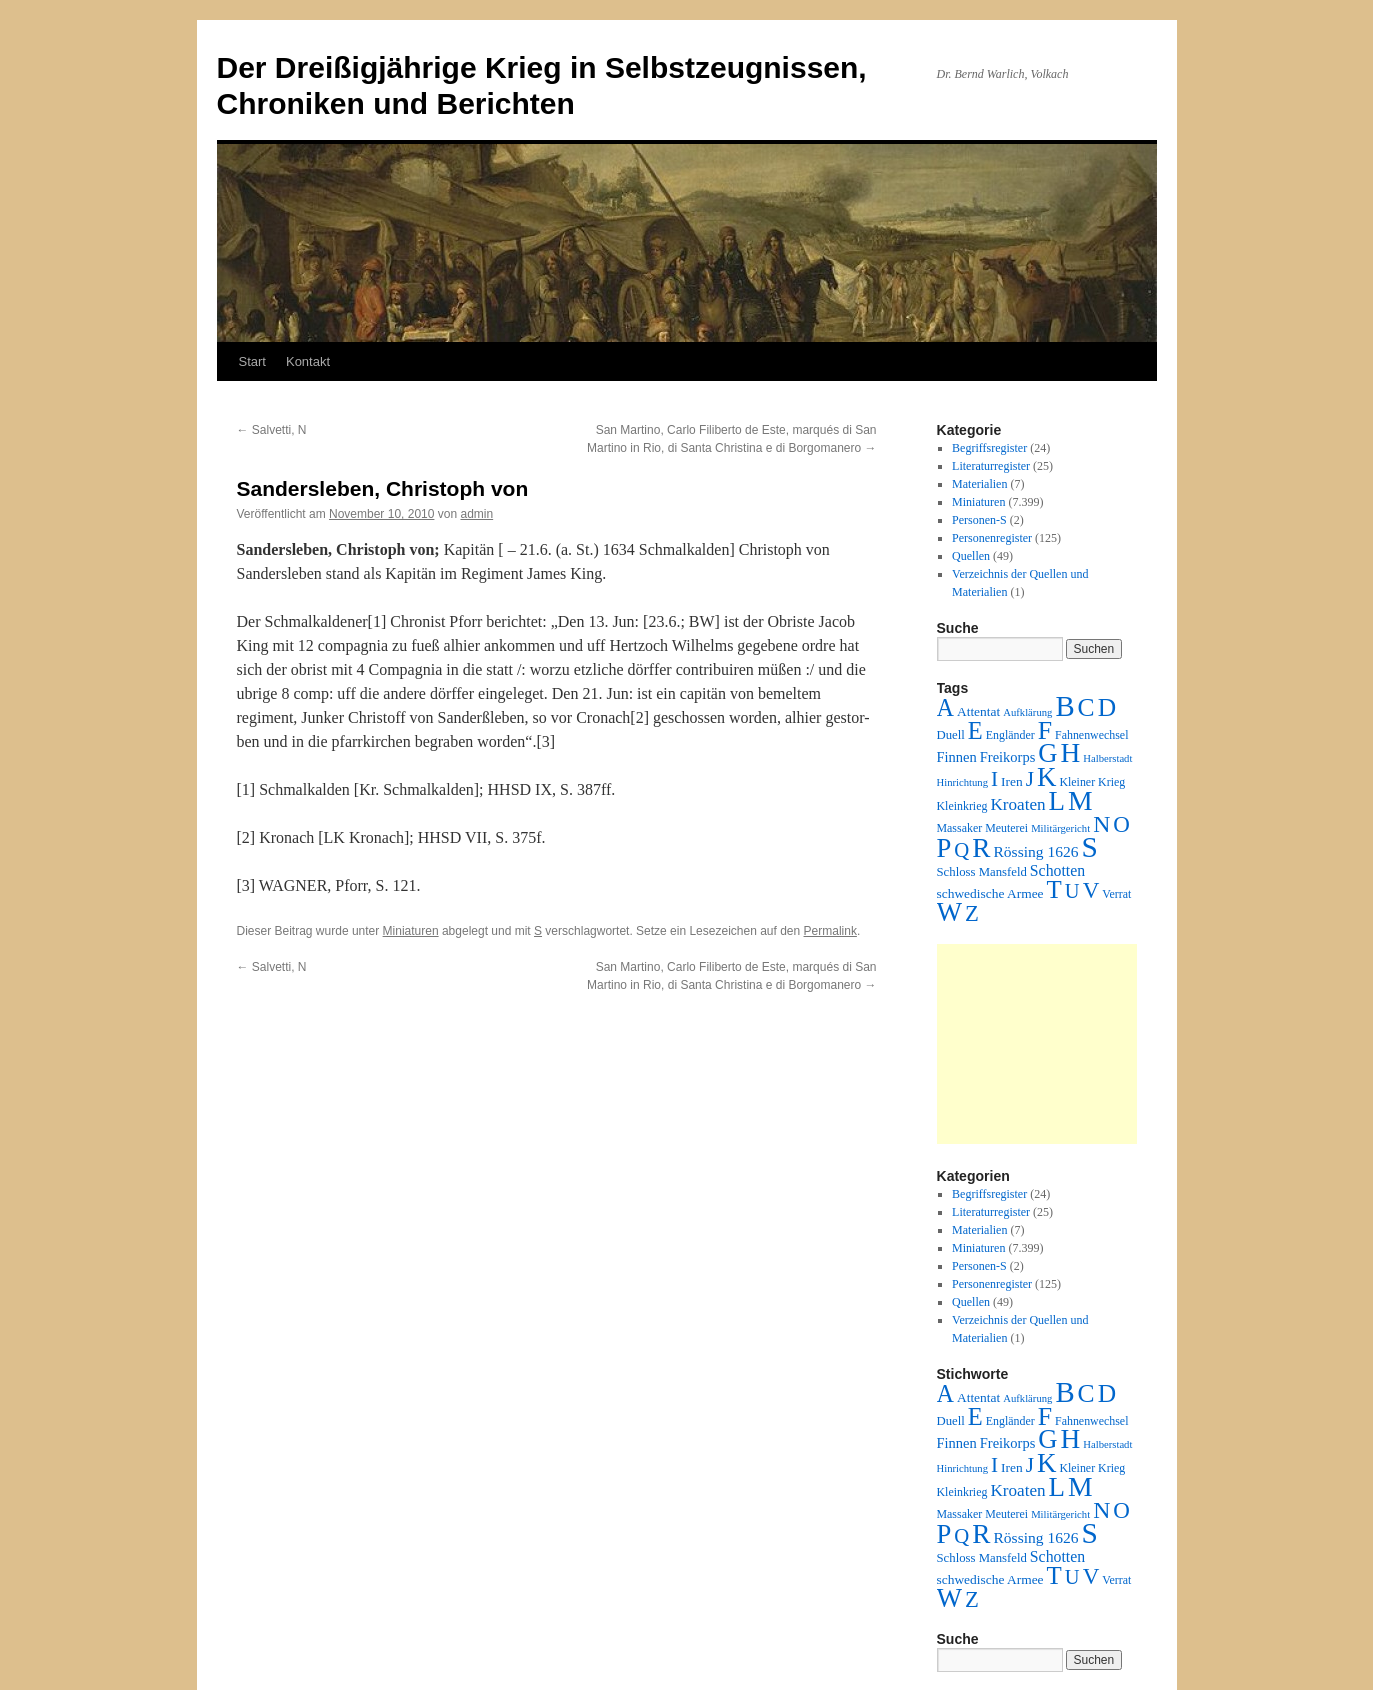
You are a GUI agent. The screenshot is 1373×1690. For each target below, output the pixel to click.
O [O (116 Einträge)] (1121, 824)
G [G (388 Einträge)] (1047, 753)
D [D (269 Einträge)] (1107, 707)
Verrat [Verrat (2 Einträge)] (1116, 894)
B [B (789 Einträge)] (1064, 706)
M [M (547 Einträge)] (1080, 800)
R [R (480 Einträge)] (981, 848)
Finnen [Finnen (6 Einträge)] (957, 757)
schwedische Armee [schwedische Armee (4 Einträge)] (990, 893)
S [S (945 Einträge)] (1090, 847)
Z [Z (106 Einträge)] (972, 913)
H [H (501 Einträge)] (1071, 753)
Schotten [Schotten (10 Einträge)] (1057, 870)
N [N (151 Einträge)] (1101, 824)
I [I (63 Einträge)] (994, 779)
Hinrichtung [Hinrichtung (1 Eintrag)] (963, 782)
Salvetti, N (272, 430)
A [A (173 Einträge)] (945, 707)
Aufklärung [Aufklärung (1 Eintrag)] (1027, 712)
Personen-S (979, 520)
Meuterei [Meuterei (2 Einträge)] (1006, 828)
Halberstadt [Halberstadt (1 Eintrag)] (1107, 758)
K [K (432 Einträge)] (1046, 777)
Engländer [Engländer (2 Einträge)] (1010, 735)
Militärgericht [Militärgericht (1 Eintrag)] (1060, 828)
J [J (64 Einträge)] (1030, 779)
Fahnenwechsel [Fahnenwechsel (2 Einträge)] (1091, 735)
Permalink (830, 931)
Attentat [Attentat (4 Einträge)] (978, 711)
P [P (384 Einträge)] (944, 848)
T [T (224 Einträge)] (1054, 889)
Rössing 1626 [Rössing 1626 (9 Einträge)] (1035, 851)
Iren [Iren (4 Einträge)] (1012, 781)
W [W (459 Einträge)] (950, 912)
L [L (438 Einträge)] (1057, 801)
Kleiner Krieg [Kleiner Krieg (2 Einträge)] (1092, 782)
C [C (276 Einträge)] (1086, 707)
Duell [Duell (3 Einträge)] (951, 735)
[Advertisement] (1037, 1044)
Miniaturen (411, 931)
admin (476, 514)
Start (252, 361)
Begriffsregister (989, 448)
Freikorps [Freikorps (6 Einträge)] (1008, 757)
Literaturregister (991, 466)
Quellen (971, 556)
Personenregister (992, 538)
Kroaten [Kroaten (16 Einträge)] (1017, 804)
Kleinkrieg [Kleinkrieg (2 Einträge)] (962, 806)
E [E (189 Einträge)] (975, 730)
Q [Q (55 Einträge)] (961, 850)
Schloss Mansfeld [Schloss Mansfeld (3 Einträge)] (982, 872)
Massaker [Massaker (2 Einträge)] (960, 828)
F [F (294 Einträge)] (1045, 730)
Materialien (979, 484)
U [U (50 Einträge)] (1072, 891)
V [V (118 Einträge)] (1091, 890)
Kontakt (308, 361)
